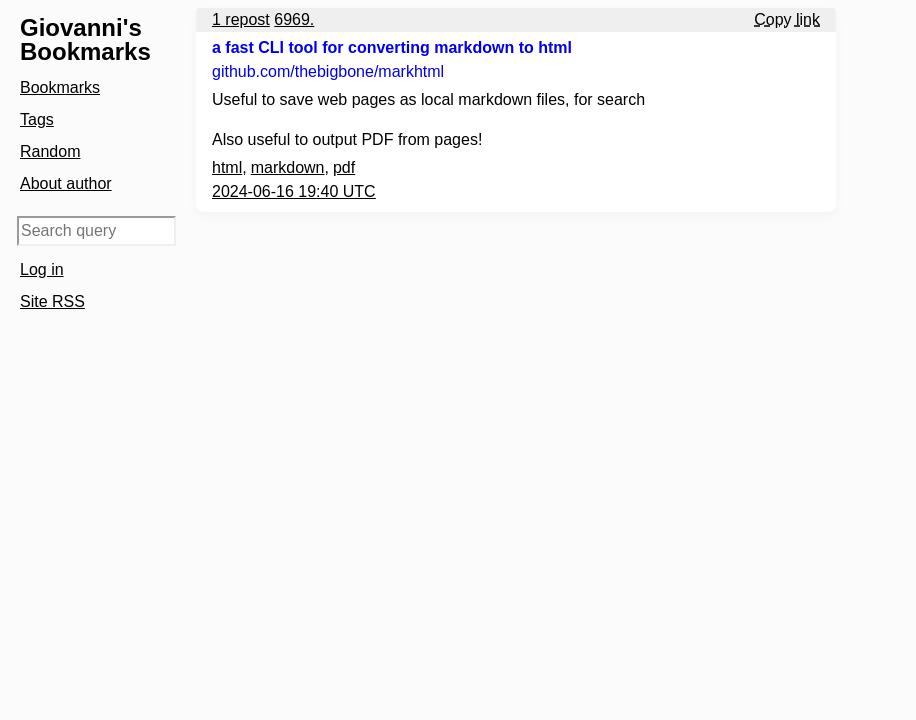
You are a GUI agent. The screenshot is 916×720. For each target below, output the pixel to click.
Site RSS (52, 301)
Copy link (787, 19)
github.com (328, 71)
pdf (344, 167)
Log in (42, 269)
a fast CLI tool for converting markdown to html (392, 47)
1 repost (241, 19)
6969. (294, 19)
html (227, 167)
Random (50, 151)
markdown (288, 167)
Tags (37, 119)
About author (66, 183)
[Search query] (96, 231)
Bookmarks (60, 87)
